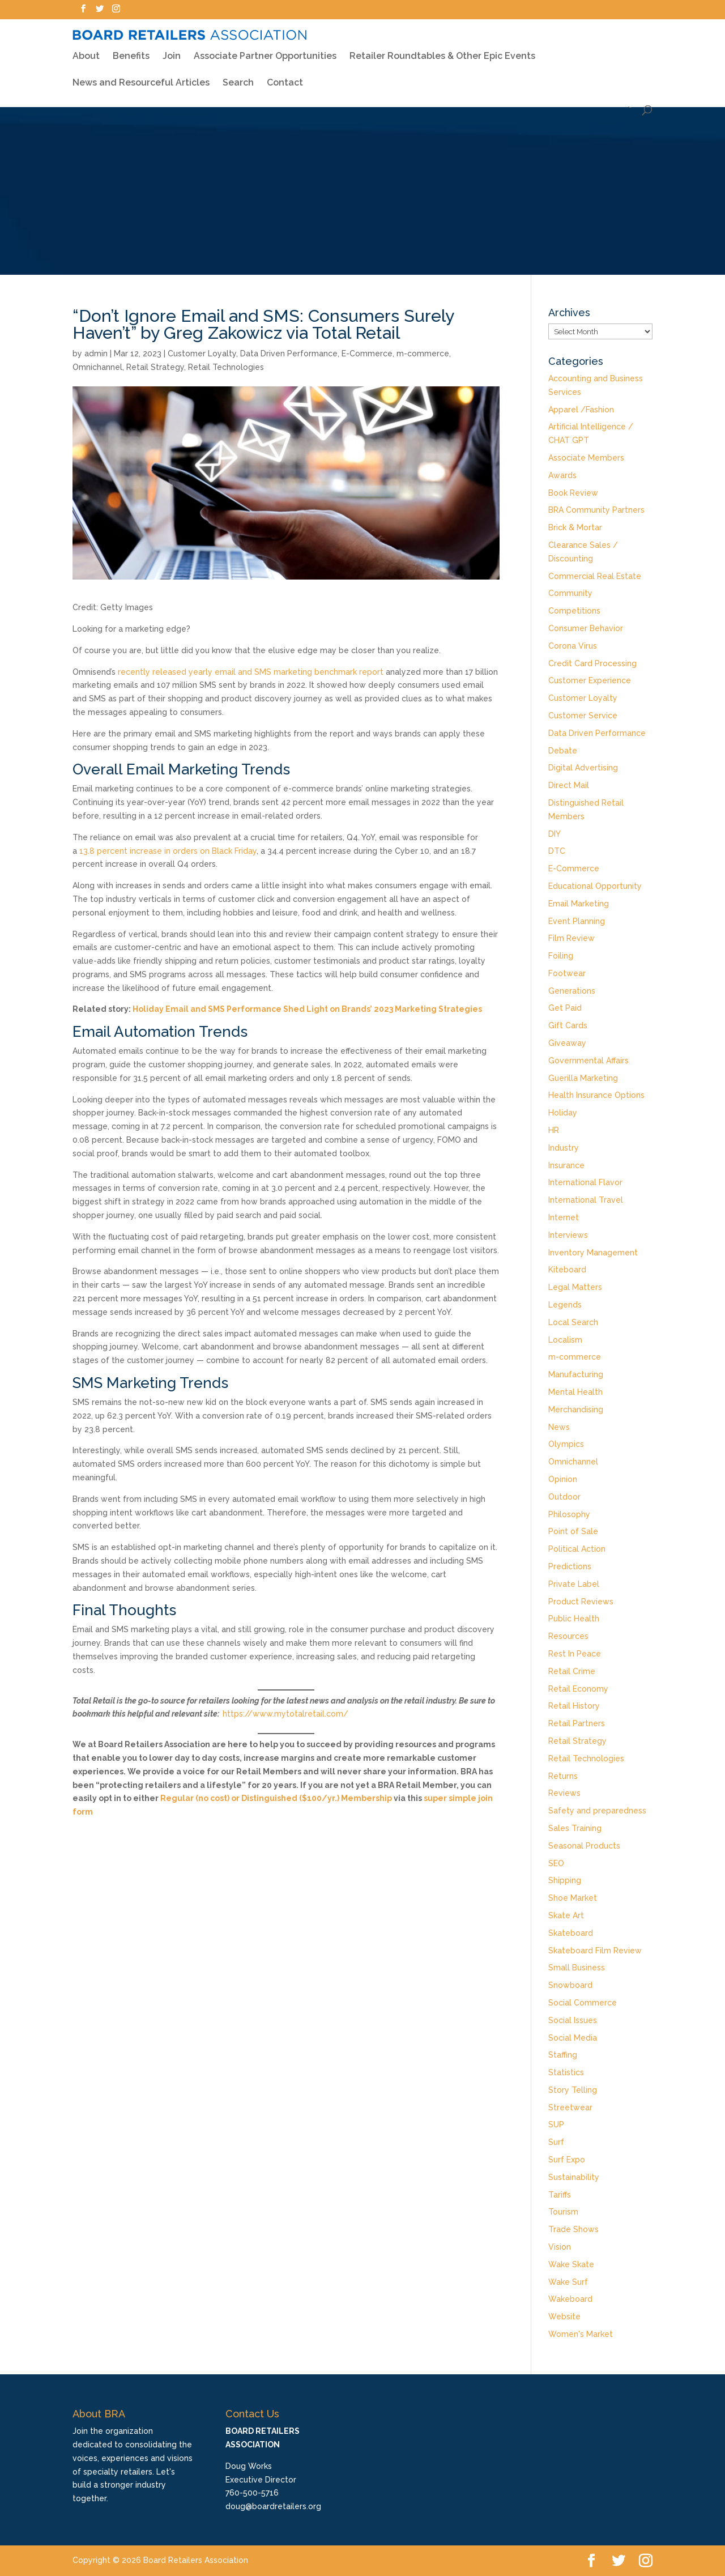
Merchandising (575, 1409)
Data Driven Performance (289, 353)
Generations (571, 990)
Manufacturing (575, 1374)
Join (172, 48)
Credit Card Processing (592, 663)
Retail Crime (571, 1671)
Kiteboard (567, 1269)
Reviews (564, 1793)
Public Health (573, 1618)
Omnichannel (97, 367)
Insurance (566, 1165)
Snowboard (570, 1985)
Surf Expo (566, 2159)
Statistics (566, 2072)
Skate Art (566, 1915)
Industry (563, 1147)
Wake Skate (571, 2264)
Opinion (562, 1479)
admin (96, 353)
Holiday (562, 1112)
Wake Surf (568, 2282)
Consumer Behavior (585, 628)
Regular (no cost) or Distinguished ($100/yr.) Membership (276, 1798)
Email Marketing (578, 903)
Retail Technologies (226, 367)
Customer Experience (589, 680)
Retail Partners (576, 1723)
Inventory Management (593, 1252)
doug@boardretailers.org (273, 2506)
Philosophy (569, 1514)
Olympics (566, 1444)
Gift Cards (567, 1025)
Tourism (563, 2211)
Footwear (567, 973)
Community (570, 593)
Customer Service (582, 715)
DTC (556, 850)
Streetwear (570, 2107)
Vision (559, 2246)
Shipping (564, 1880)
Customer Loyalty (202, 353)
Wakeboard (570, 2299)
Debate (562, 750)
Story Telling (572, 2089)
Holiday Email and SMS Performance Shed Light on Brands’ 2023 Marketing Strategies (307, 1009)
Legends (565, 1304)
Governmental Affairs (588, 1060)
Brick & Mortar (575, 527)
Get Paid (565, 1007)
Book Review (573, 492)
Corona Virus (572, 645)
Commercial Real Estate (594, 576)
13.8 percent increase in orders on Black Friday (168, 850)
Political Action (576, 1548)
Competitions (574, 610)
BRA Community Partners (596, 509)
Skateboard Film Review (595, 1950)
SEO (556, 1863)
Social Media (572, 2037)
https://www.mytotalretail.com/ (285, 1713)
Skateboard (570, 1933)
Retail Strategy (155, 367)
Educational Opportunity (595, 886)
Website (564, 2316)
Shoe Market (572, 1897)
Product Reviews (580, 1601)
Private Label (573, 1584)
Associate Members (586, 457)
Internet (563, 1217)
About (86, 48)
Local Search (573, 1322)
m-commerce (422, 353)
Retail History (574, 1705)
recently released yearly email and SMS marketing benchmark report (250, 671)
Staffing (562, 2054)
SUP (556, 2124)
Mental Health (575, 1391)
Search (238, 75)
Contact (285, 75)
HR (553, 1130)
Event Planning (576, 921)
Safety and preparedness (597, 1810)
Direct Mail (568, 785)
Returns (563, 1776)
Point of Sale (573, 1531)
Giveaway (567, 1043)
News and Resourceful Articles (141, 75)
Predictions (569, 1566)
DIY (554, 833)
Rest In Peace (574, 1653)
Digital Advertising (583, 767)
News (559, 1427)
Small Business (576, 1967)
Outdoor (564, 1496)
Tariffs (559, 2194)
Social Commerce (582, 2002)
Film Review (571, 938)
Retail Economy (578, 1688)
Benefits (131, 48)
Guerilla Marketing (583, 1078)
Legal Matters (575, 1287)
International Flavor (585, 1182)
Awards (562, 475)
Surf (556, 2142)
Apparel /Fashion (581, 409)
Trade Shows (573, 2229)
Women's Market (580, 2334)
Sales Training (575, 1828)
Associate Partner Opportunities (265, 48)
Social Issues (572, 2020)
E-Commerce (367, 353)
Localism (565, 1339)
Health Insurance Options (596, 1095)
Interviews (568, 1235)
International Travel (585, 1199)
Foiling (560, 955)
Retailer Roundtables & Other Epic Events (442, 48)
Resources (568, 1636)
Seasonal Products (584, 1845)
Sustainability (573, 2177)
